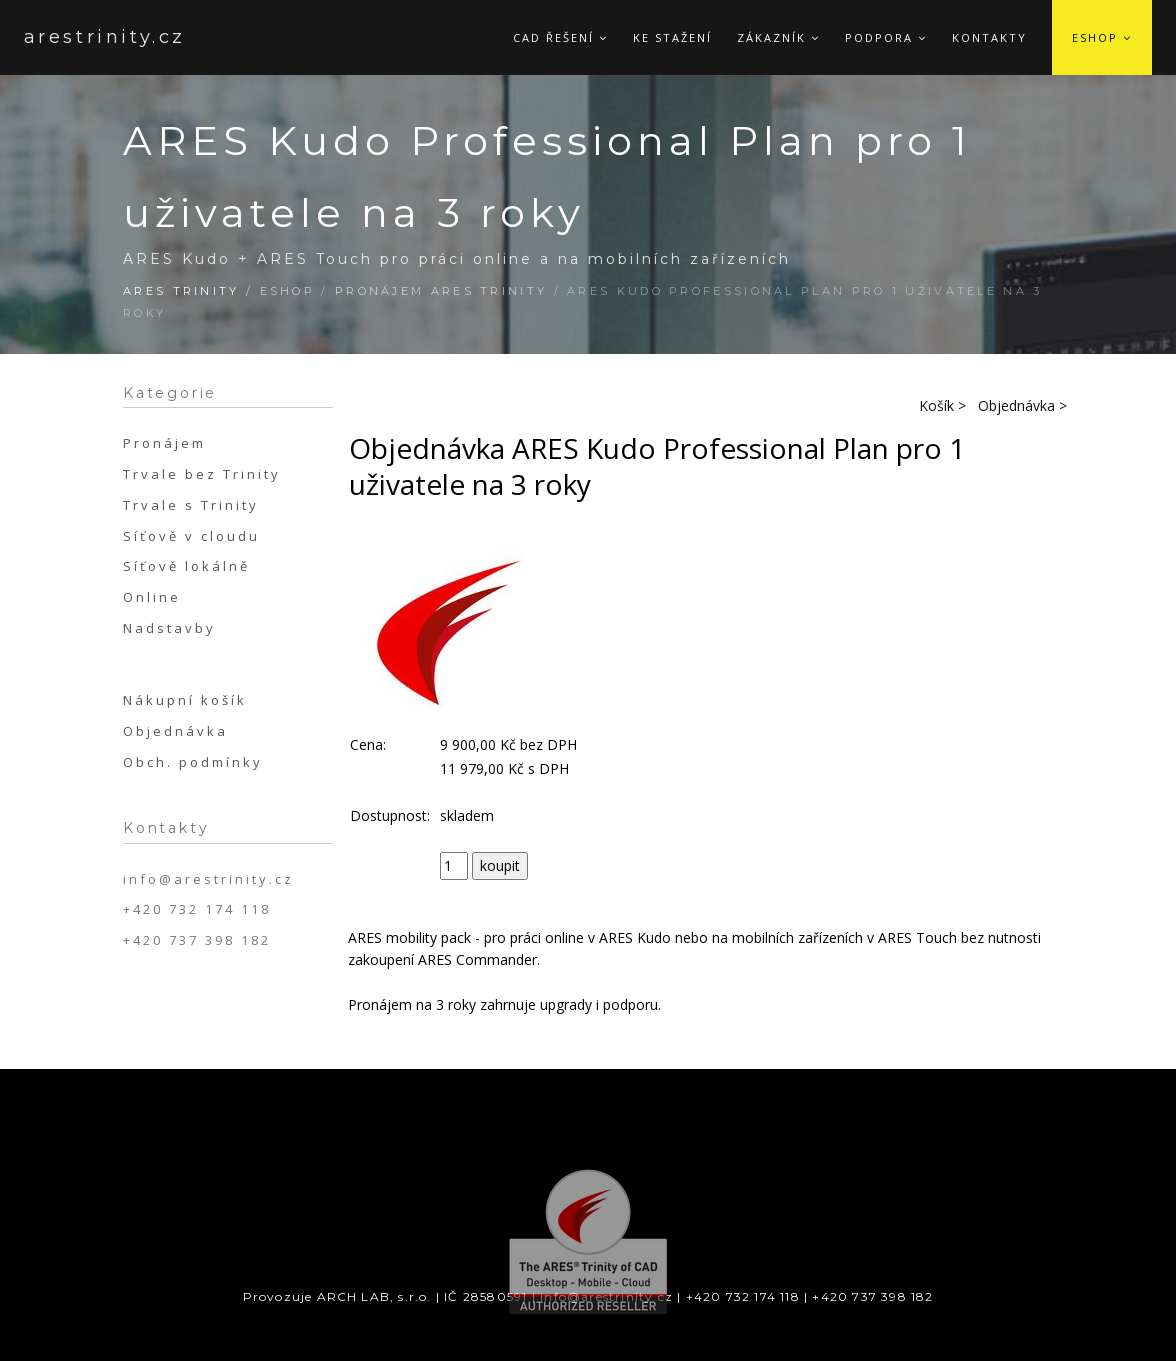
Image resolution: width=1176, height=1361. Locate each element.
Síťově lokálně (186, 566)
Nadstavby (169, 628)
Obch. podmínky (193, 762)
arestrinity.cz (83, 37)
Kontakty (989, 37)
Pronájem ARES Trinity (441, 291)
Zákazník (778, 37)
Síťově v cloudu (191, 536)
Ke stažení (672, 37)
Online (152, 597)
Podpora (886, 37)
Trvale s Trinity (191, 505)
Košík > (942, 405)
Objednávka (175, 731)
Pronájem (164, 443)
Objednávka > (1022, 405)
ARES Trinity (181, 291)
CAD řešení (560, 37)
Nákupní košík (185, 700)
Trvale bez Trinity (202, 474)
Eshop (1102, 37)
